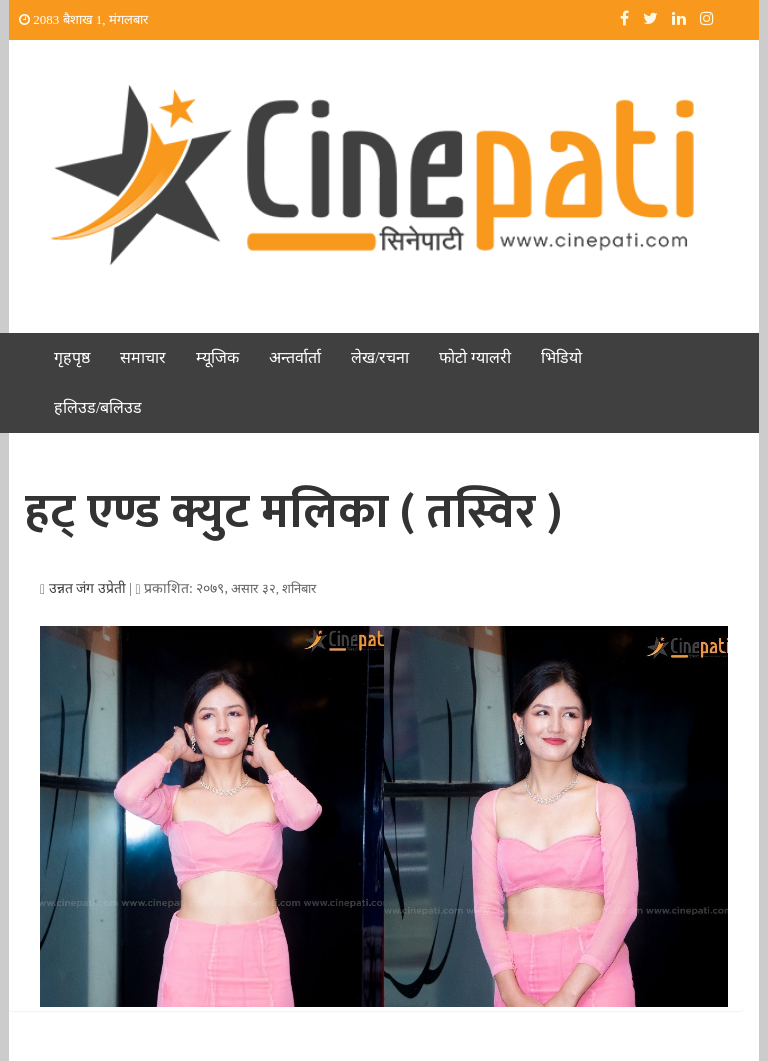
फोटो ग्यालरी (475, 357)
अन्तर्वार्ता (295, 357)
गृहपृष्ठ (72, 357)
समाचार (143, 357)
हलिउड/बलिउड (98, 407)
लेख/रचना (380, 357)
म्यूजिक (217, 357)
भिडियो (561, 357)
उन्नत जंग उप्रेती (87, 588)
